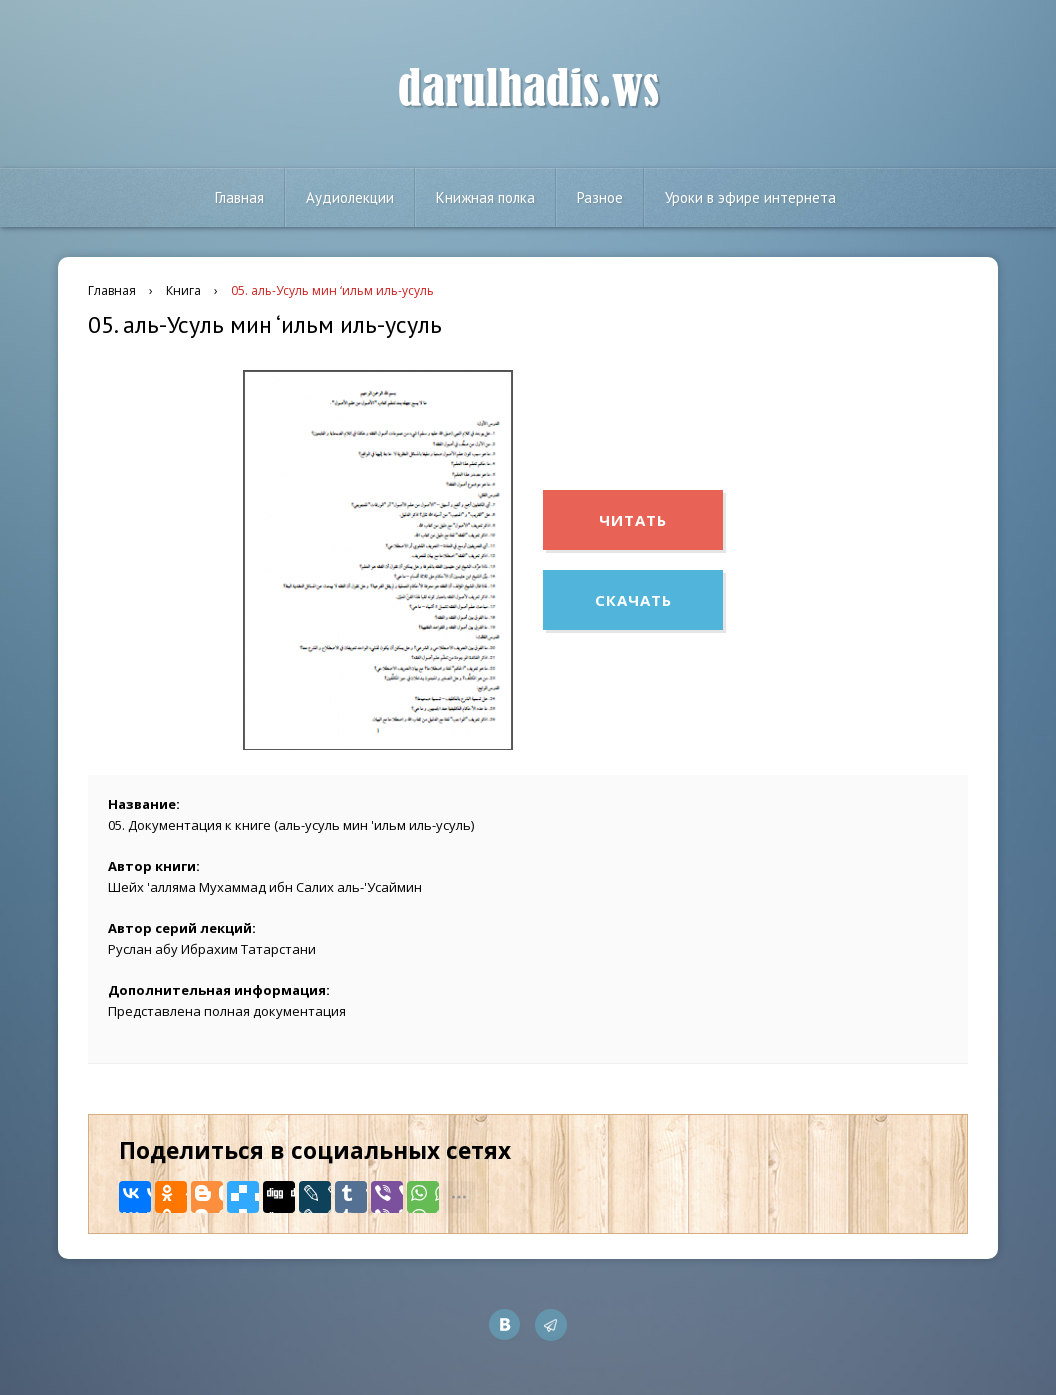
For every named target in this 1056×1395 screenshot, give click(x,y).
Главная (239, 197)
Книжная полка (485, 197)
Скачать (633, 600)
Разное (600, 197)
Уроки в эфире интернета (750, 197)
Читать (633, 520)
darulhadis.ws (528, 89)
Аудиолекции (350, 197)
